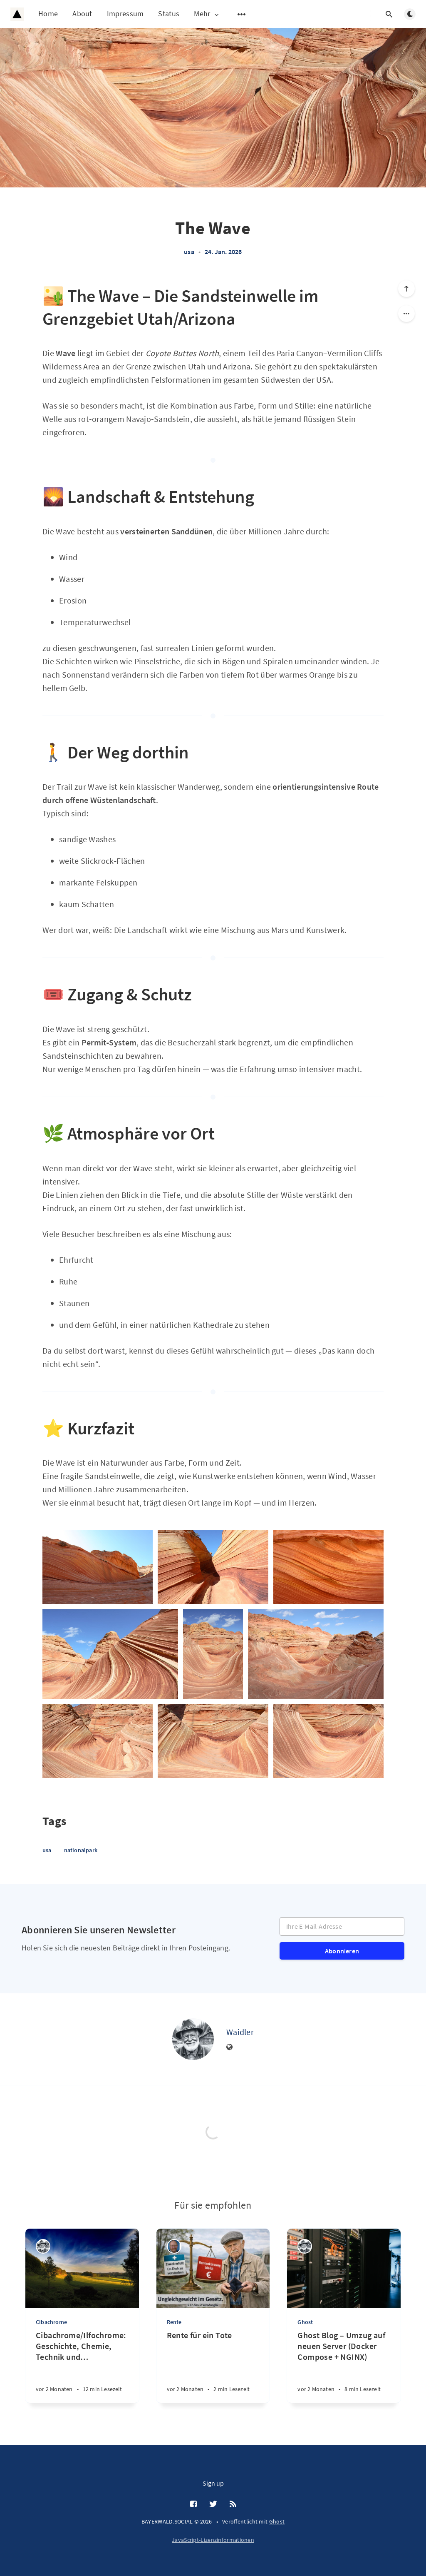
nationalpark (80, 1850)
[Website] (229, 2047)
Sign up (213, 2483)
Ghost (305, 2322)
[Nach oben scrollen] (406, 288)
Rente (174, 2322)
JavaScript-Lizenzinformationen (213, 2540)
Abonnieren (342, 1951)
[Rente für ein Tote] (213, 2366)
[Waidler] (193, 2039)
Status (168, 13)
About (82, 13)
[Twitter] (213, 2504)
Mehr (207, 14)
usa (189, 251)
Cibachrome (51, 2322)
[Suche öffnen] (389, 14)
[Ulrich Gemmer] (174, 2246)
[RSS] (233, 2504)
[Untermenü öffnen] (241, 14)
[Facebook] (193, 2504)
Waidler (240, 2032)
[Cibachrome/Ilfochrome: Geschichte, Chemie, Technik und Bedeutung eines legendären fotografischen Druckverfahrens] (82, 2366)
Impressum (125, 13)
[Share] (406, 313)
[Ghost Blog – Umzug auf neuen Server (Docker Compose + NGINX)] (344, 2366)
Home (48, 13)
